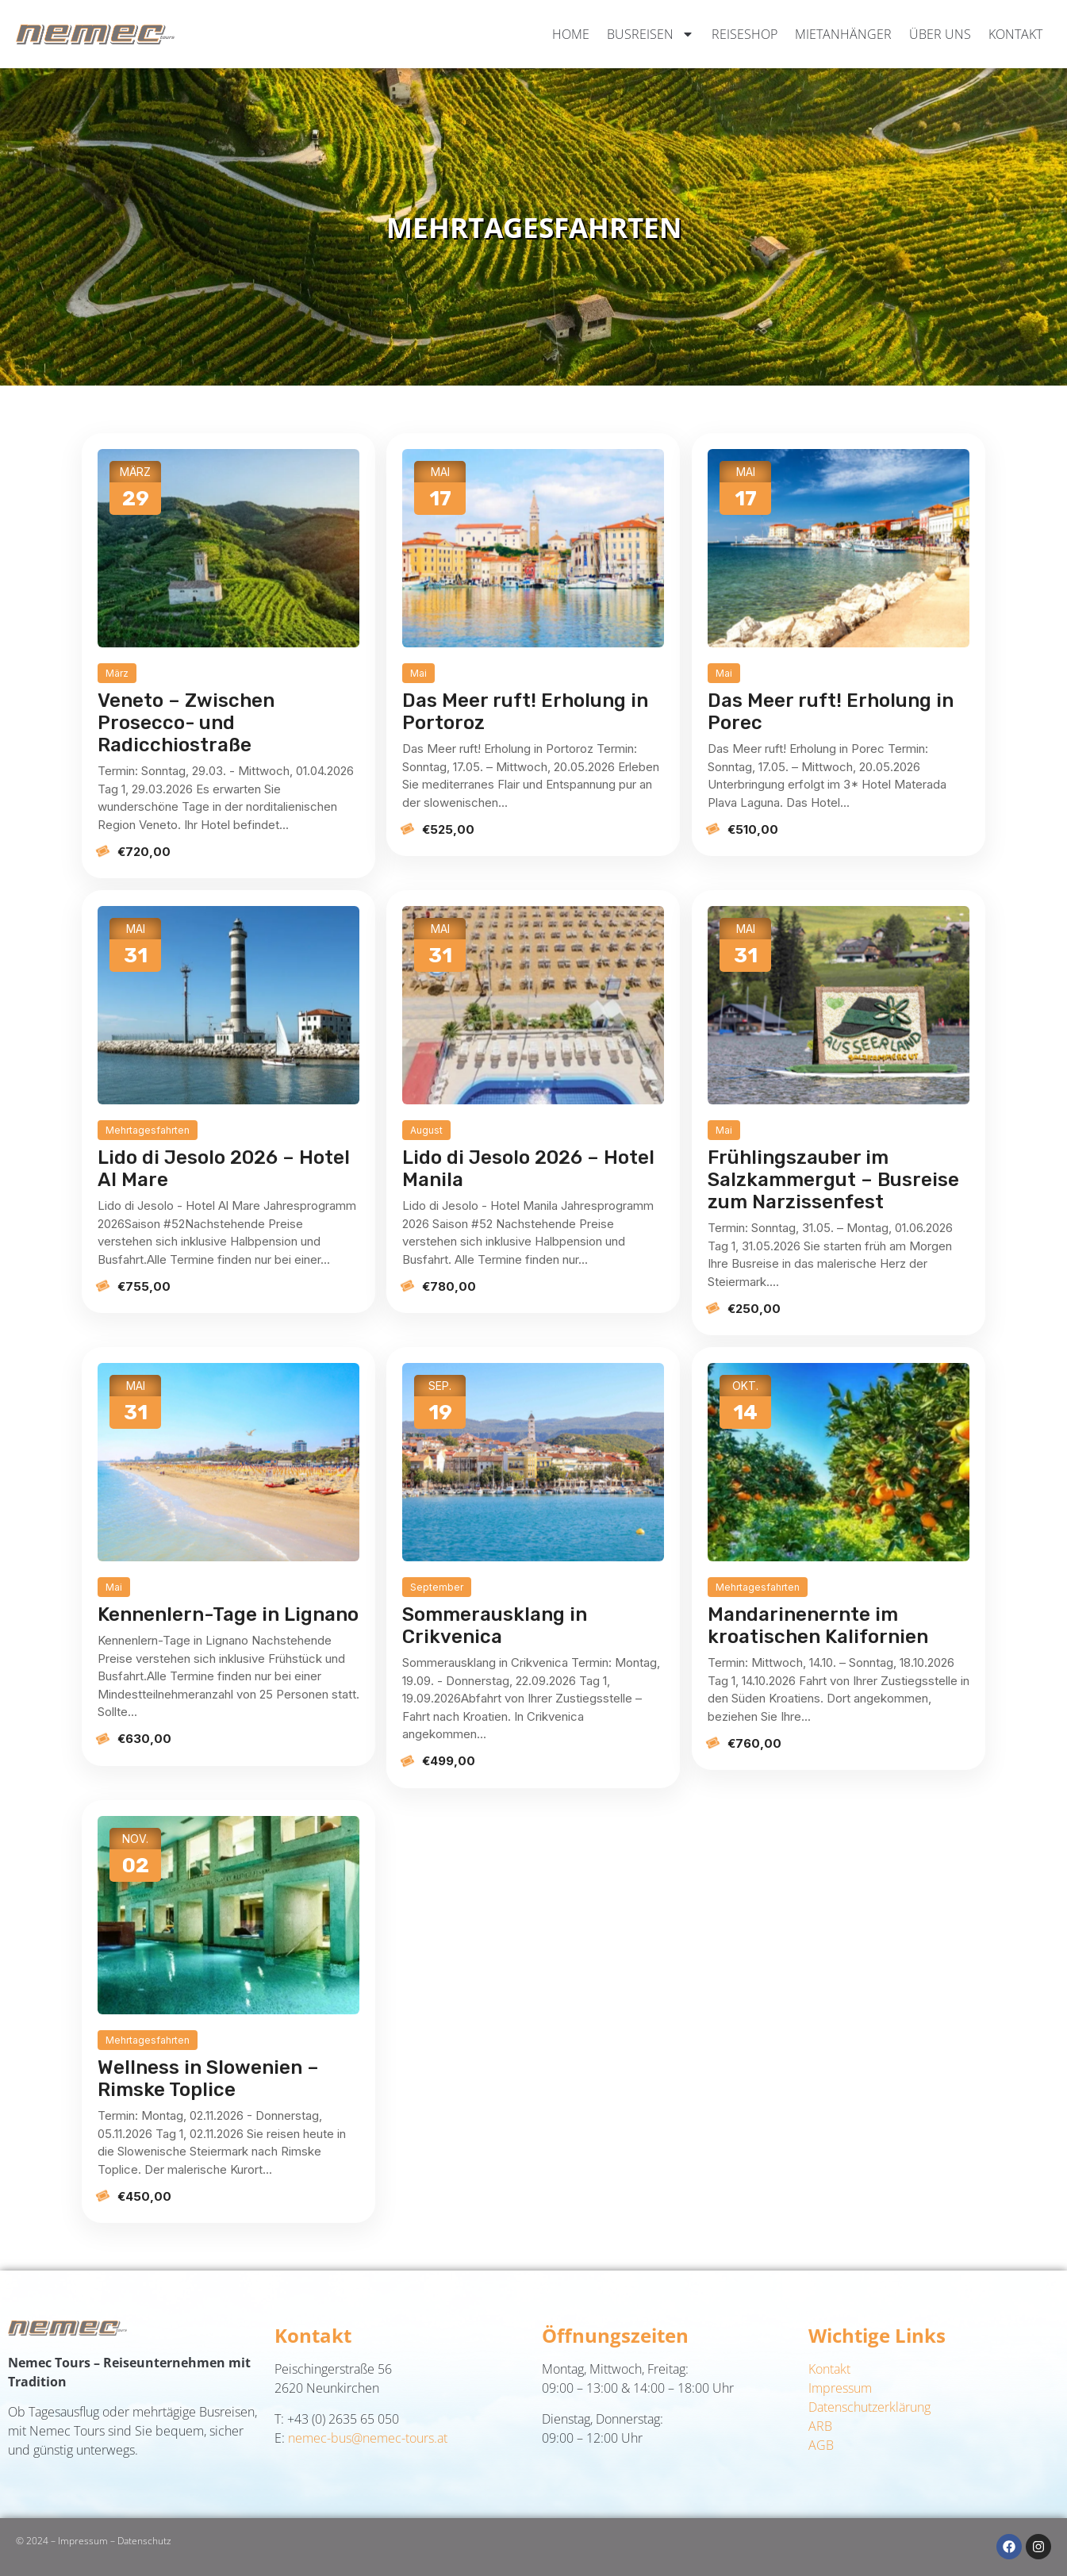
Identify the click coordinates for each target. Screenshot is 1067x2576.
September (436, 1587)
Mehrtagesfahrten (148, 1130)
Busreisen (650, 34)
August (426, 1130)
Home (570, 34)
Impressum (840, 2388)
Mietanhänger (843, 34)
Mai (418, 673)
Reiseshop (744, 34)
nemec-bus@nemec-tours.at (367, 2438)
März (117, 673)
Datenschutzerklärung (869, 2407)
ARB (820, 2426)
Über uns (940, 34)
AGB (821, 2445)
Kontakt (1015, 34)
